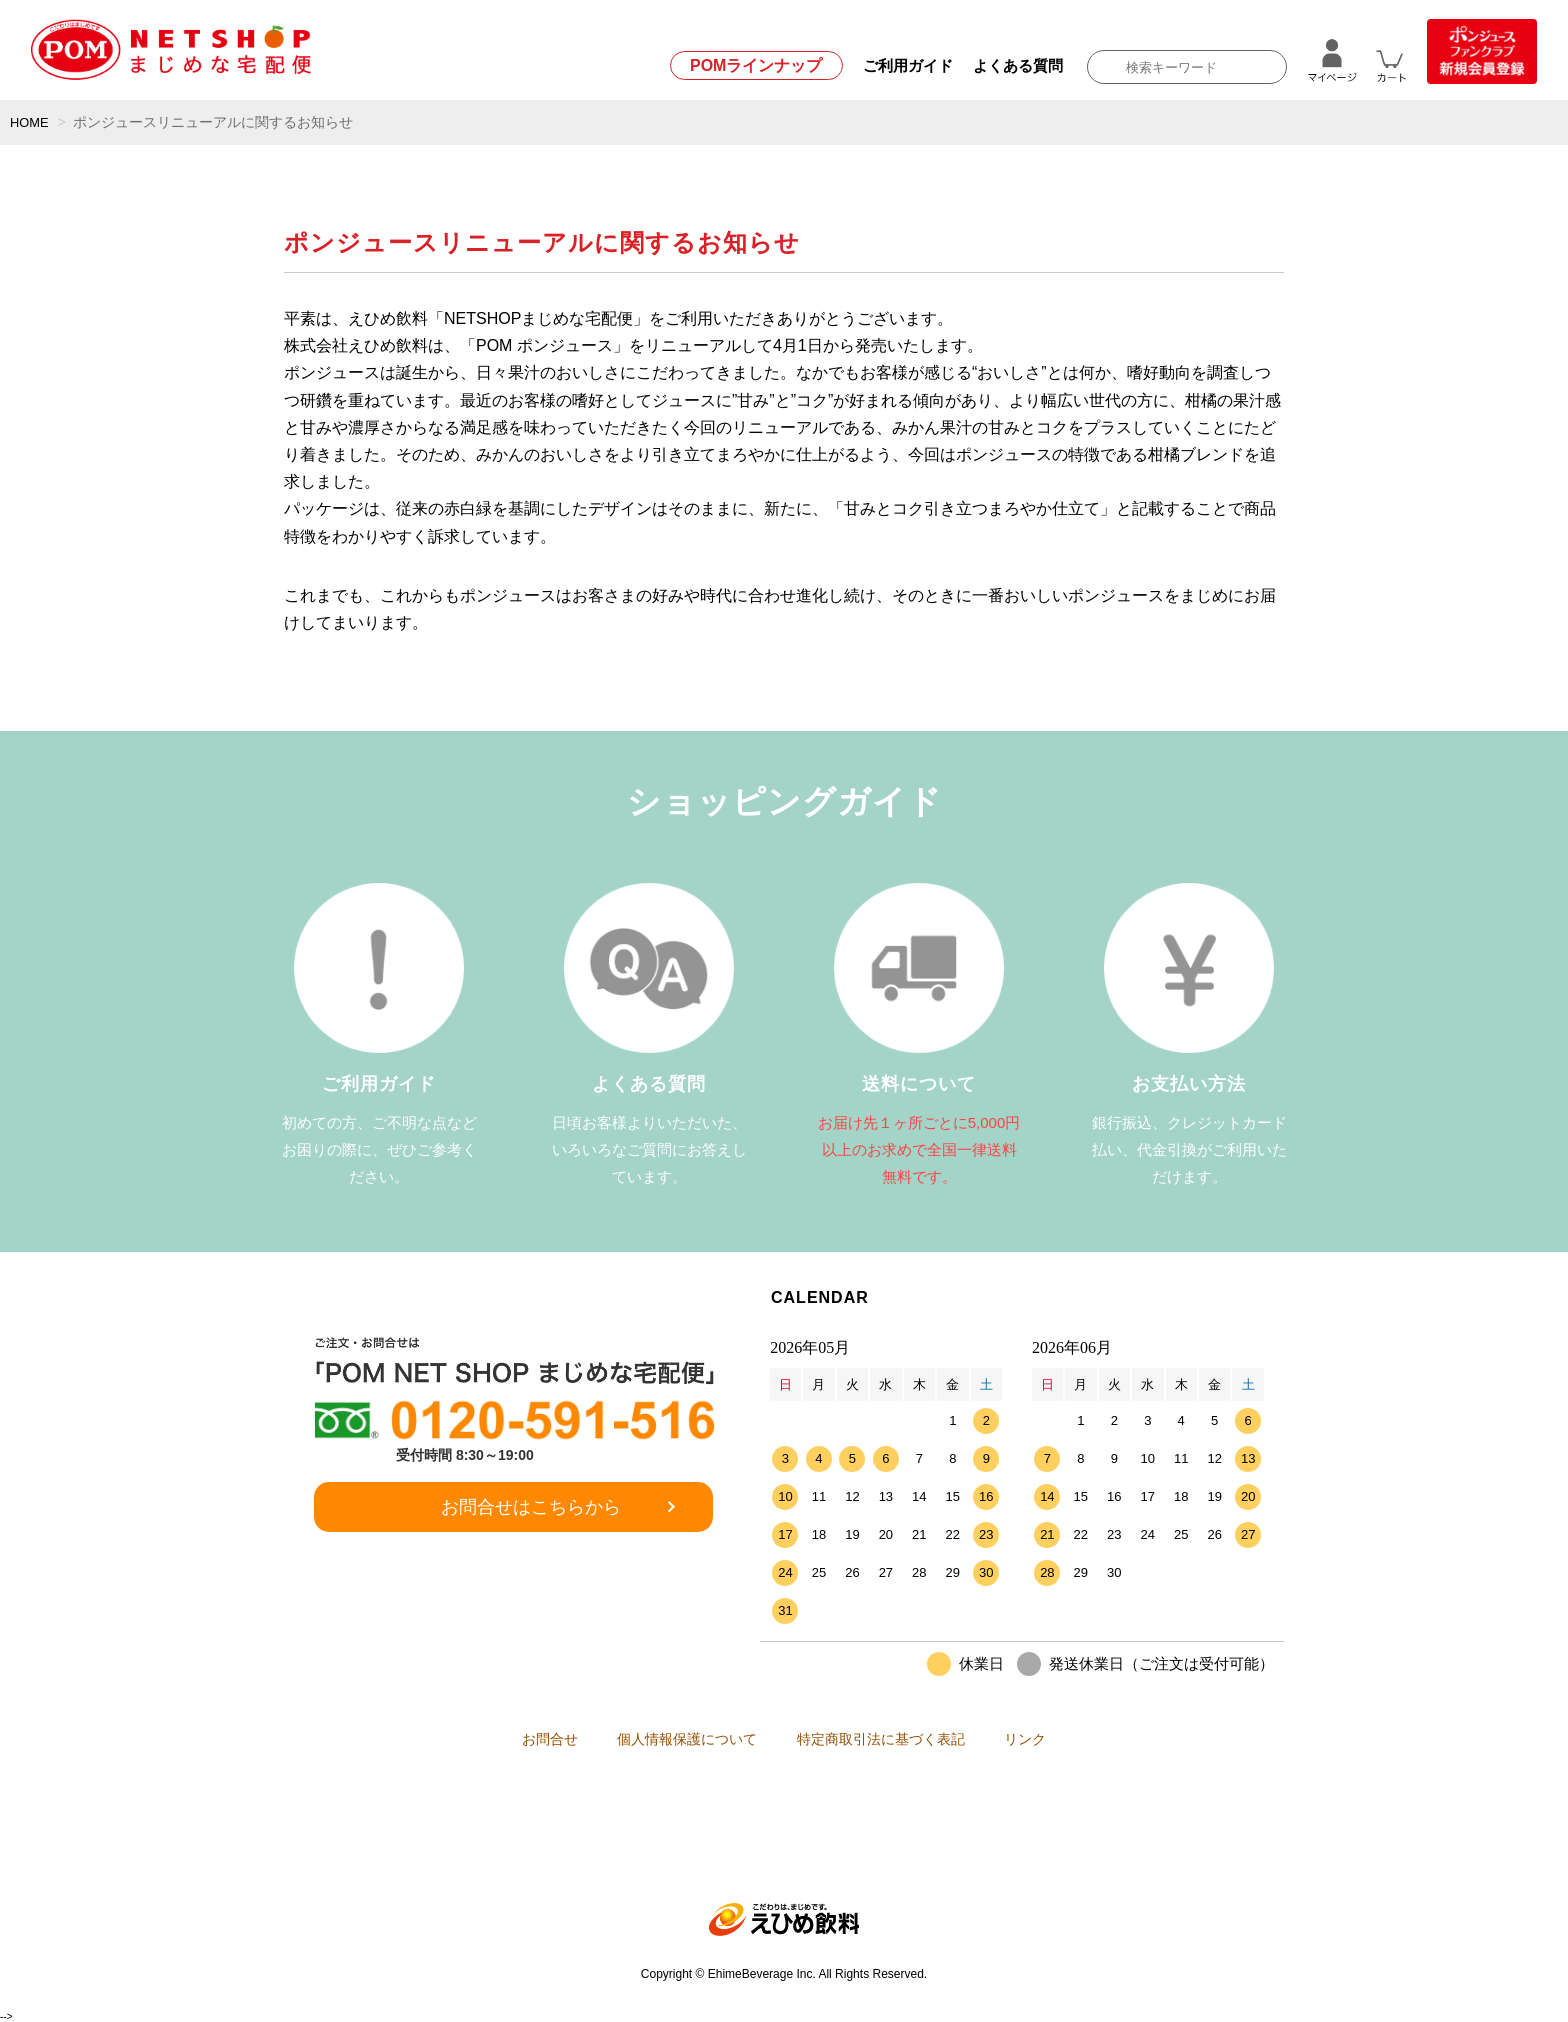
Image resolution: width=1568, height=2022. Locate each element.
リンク (1056, 1739)
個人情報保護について (677, 1739)
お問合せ (519, 1739)
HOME (31, 122)
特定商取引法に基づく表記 (891, 1739)
